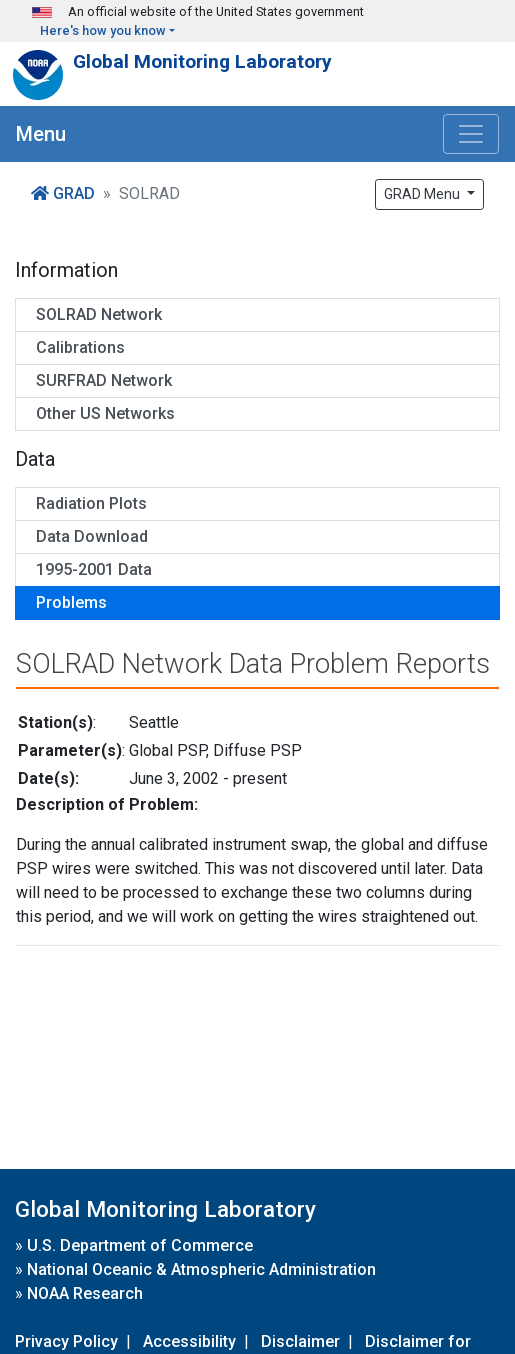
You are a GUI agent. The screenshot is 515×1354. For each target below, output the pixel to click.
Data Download (92, 536)
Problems (71, 602)
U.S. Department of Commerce (140, 1245)
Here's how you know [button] (103, 30)
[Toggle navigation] (471, 134)
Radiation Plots (91, 503)
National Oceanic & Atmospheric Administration (201, 1269)
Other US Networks (105, 413)
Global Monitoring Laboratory (202, 61)
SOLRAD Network (99, 314)
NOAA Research (85, 1293)
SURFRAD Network (104, 380)
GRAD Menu (423, 194)
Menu (41, 134)
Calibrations (80, 347)
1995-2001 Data (94, 569)
